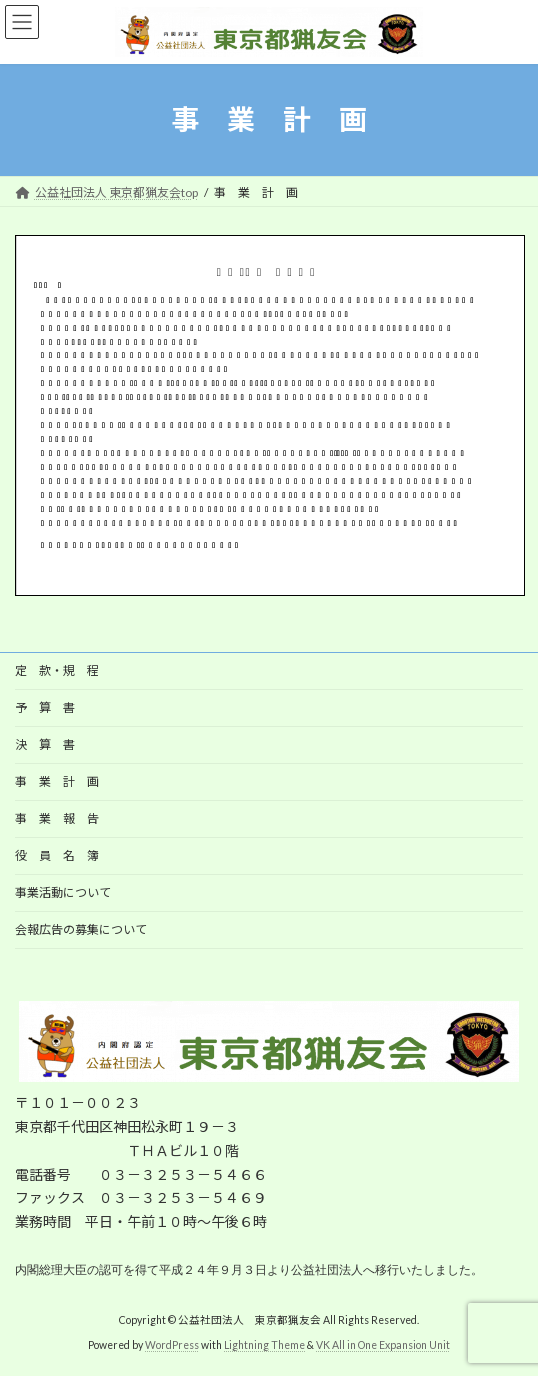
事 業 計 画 (57, 781)
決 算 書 (51, 744)
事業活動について (63, 892)
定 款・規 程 (57, 670)
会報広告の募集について (81, 929)
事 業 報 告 (57, 818)
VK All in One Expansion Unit (383, 1346)
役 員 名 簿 (57, 855)
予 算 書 (51, 707)
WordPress (172, 1346)
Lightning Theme (264, 1346)
